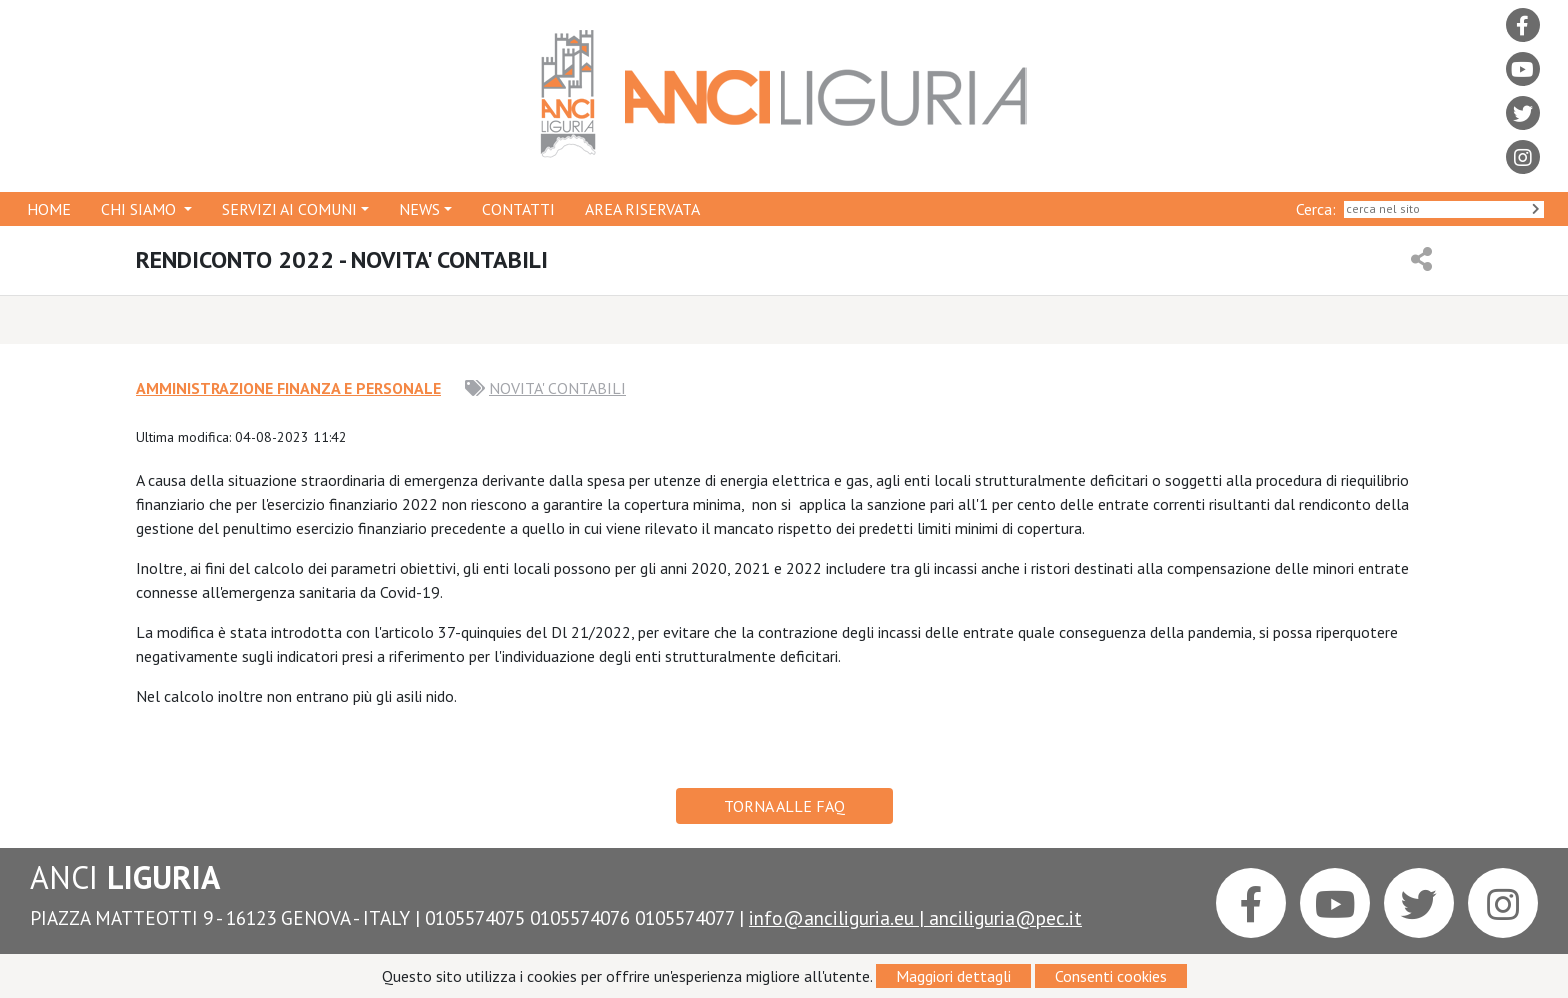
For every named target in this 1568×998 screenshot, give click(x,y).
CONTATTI (518, 209)
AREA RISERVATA (642, 209)
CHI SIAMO (140, 209)
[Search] (1444, 209)
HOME (49, 209)
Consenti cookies (1111, 976)
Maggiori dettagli (953, 976)
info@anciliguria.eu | (839, 917)
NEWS (419, 209)
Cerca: (1320, 209)
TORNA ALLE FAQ (784, 806)
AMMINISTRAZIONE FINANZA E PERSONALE (288, 388)
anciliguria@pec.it (1005, 917)
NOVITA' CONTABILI (557, 388)
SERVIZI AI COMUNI (289, 209)
